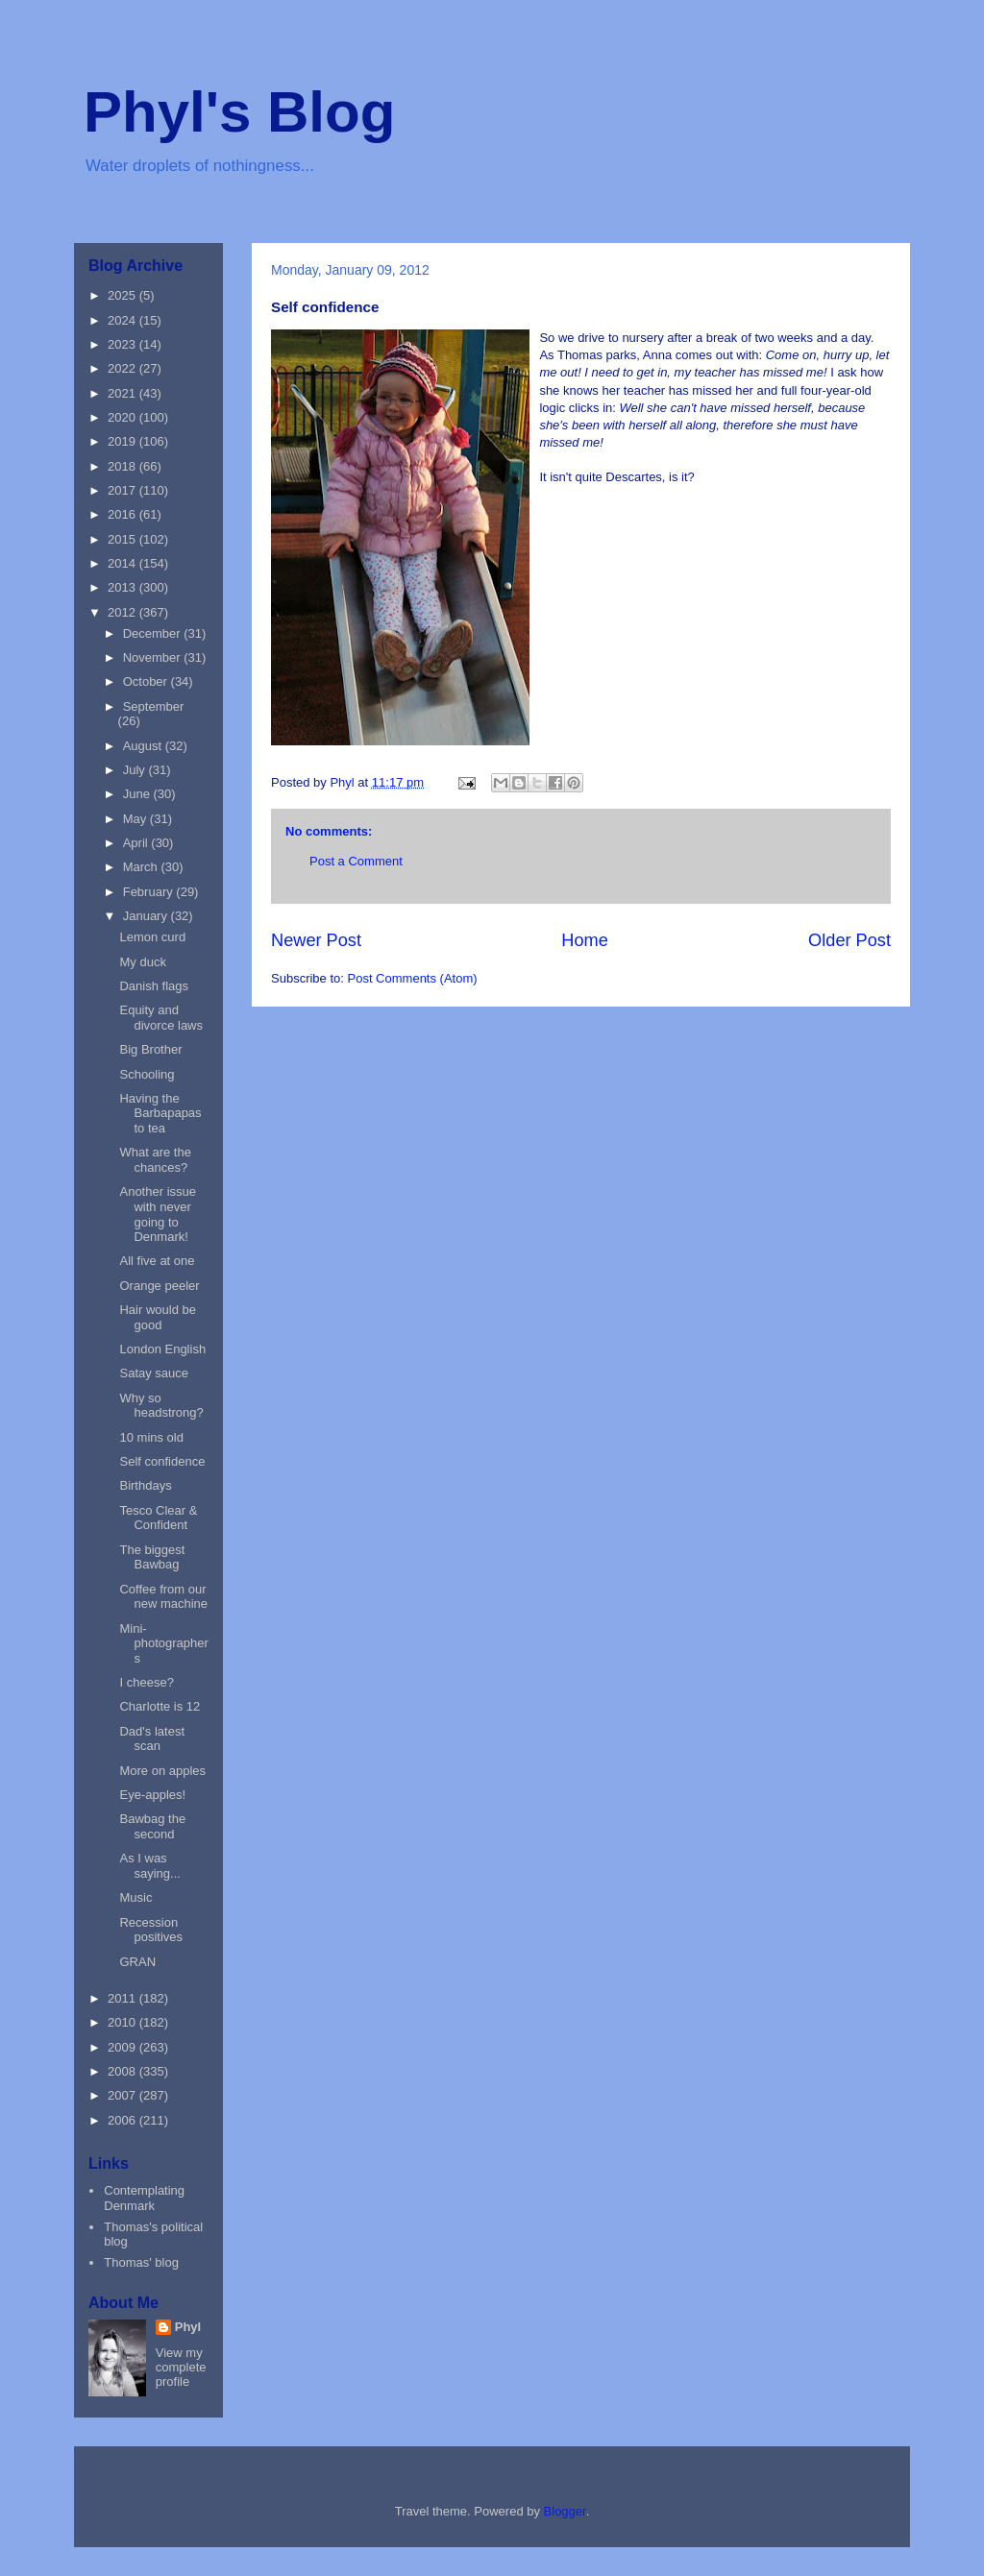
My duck (142, 962)
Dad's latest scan (151, 1739)
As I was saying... (149, 1866)
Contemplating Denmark (144, 2198)
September (153, 706)
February (150, 892)
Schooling (146, 1074)
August (144, 746)
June (138, 794)
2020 (123, 417)
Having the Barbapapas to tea (160, 1113)
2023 (123, 344)
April (137, 843)
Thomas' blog (141, 2262)
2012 (123, 612)
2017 (123, 490)
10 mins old (151, 1437)
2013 (123, 587)
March (142, 867)
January (147, 916)
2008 (123, 2071)
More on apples (162, 1770)
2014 (123, 563)
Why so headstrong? (161, 1406)
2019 (123, 441)
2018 (123, 466)
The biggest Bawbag (151, 1557)
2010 (123, 2022)
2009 (123, 2047)
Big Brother (150, 1049)
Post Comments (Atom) (413, 978)
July (136, 770)
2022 (123, 368)
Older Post (849, 940)
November (153, 657)
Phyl (188, 2327)
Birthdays (145, 1485)
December (153, 633)
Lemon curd (152, 937)
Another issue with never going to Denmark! (157, 1214)
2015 (123, 539)
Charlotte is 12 (159, 1706)
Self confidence (162, 1461)
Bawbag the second (152, 1826)
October (147, 681)
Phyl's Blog (239, 112)
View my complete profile (181, 2367)
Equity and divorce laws (161, 1018)
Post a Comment (356, 861)
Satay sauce (153, 1373)
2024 (123, 320)
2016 (123, 514)
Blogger (565, 2511)
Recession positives (151, 1930)
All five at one (156, 1260)
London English (162, 1349)
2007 (123, 2095)
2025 (123, 295)
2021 (123, 393)
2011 (123, 1998)
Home (584, 940)
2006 (123, 2120)
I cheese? (146, 1682)
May (136, 819)
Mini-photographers (163, 1643)
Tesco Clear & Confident (158, 1518)
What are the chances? (154, 1160)
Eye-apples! (152, 1794)
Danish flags (153, 986)
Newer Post (316, 940)
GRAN (137, 1962)
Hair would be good (157, 1317)
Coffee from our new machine (163, 1597)
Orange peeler (159, 1285)
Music (135, 1897)
